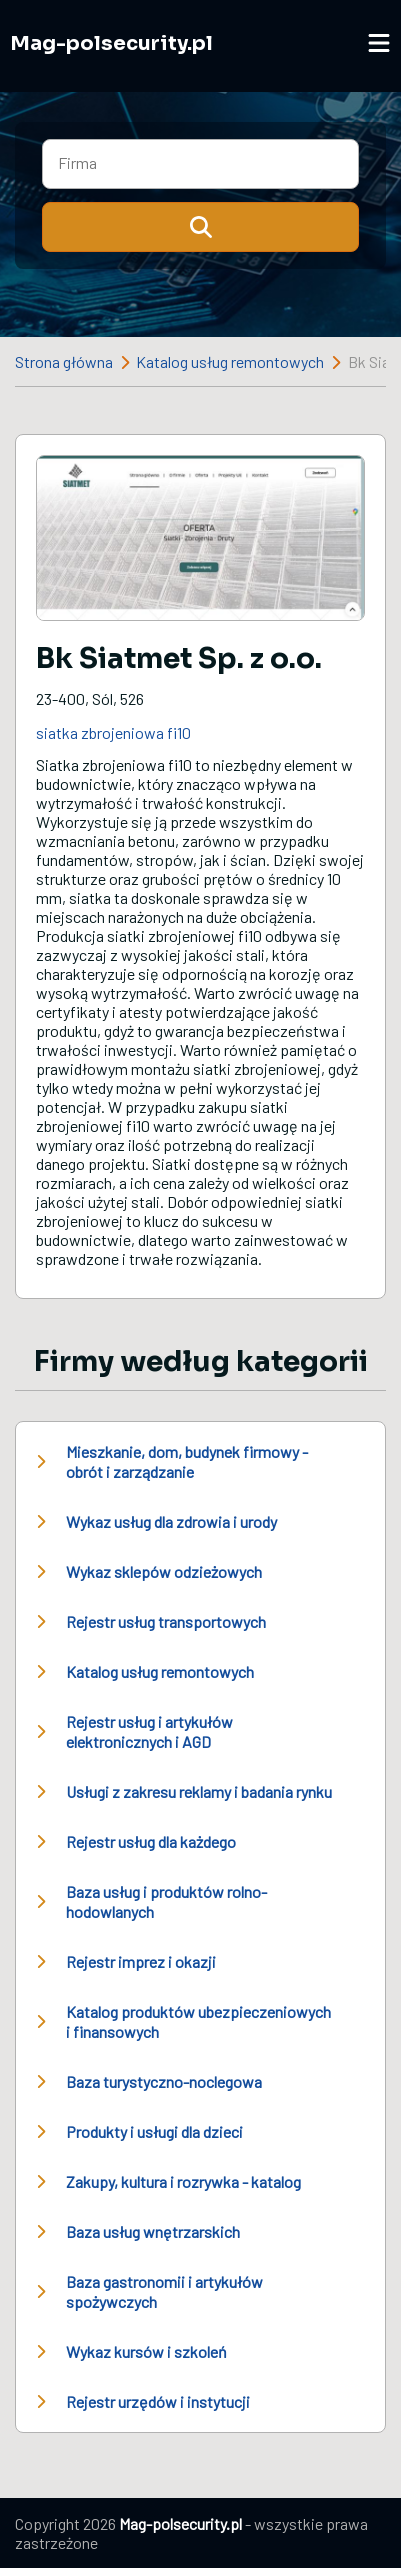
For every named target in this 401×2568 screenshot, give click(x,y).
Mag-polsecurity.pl (111, 43)
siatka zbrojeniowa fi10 (113, 732)
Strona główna (64, 361)
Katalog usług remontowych (230, 361)
